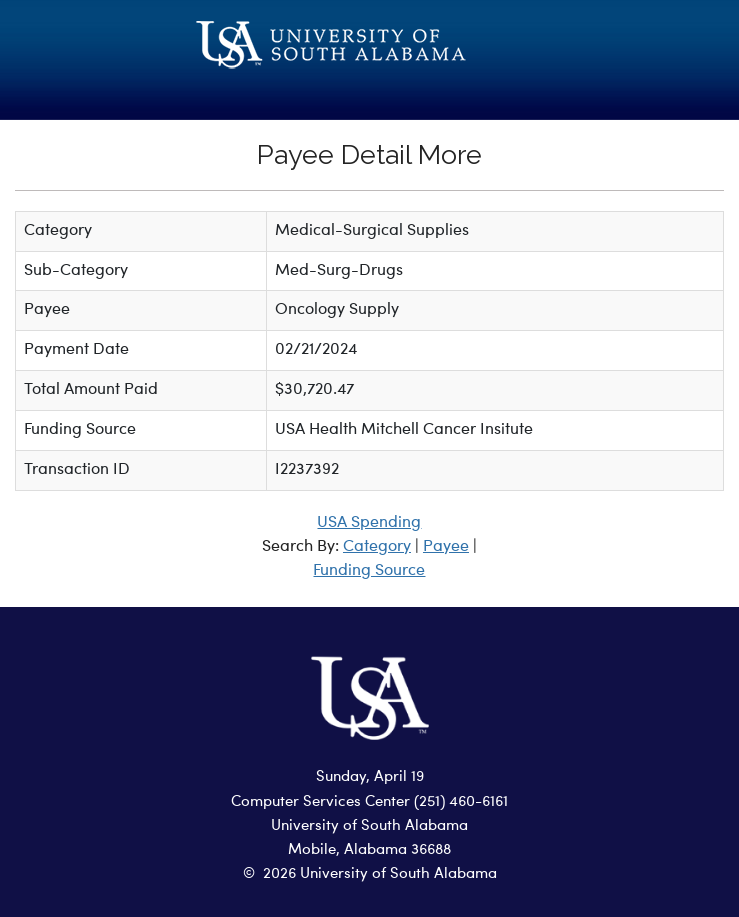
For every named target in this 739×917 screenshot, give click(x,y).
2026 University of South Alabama (380, 874)
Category (377, 547)
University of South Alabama (369, 826)
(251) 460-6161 (461, 802)
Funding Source (369, 571)
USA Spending (369, 523)
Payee (446, 547)
